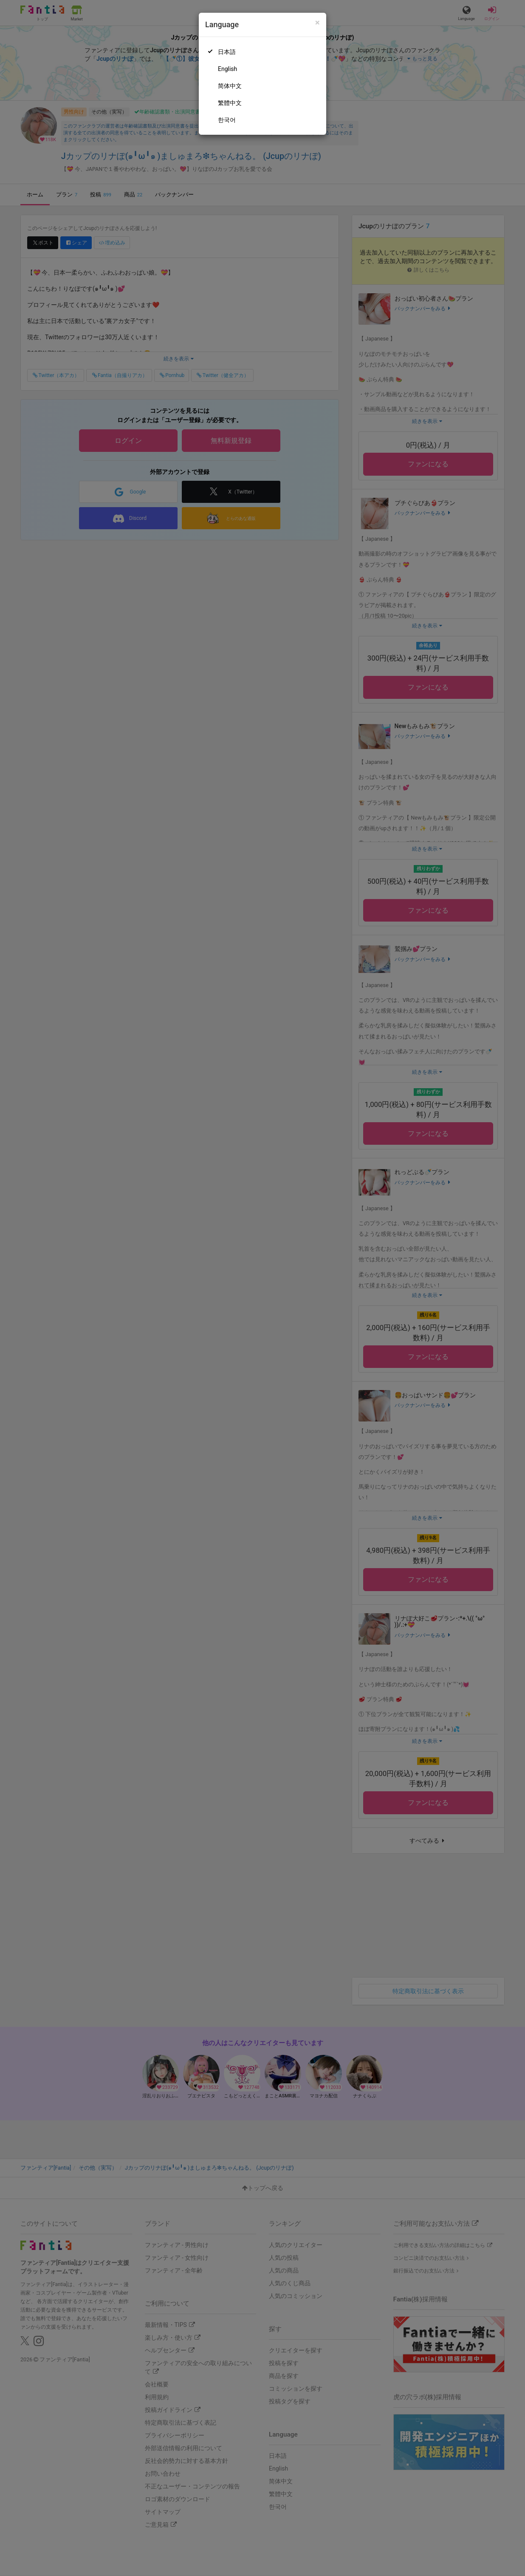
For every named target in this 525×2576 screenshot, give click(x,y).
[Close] (317, 22)
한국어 (227, 119)
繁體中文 (230, 102)
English (227, 68)
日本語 (227, 51)
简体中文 (230, 85)
